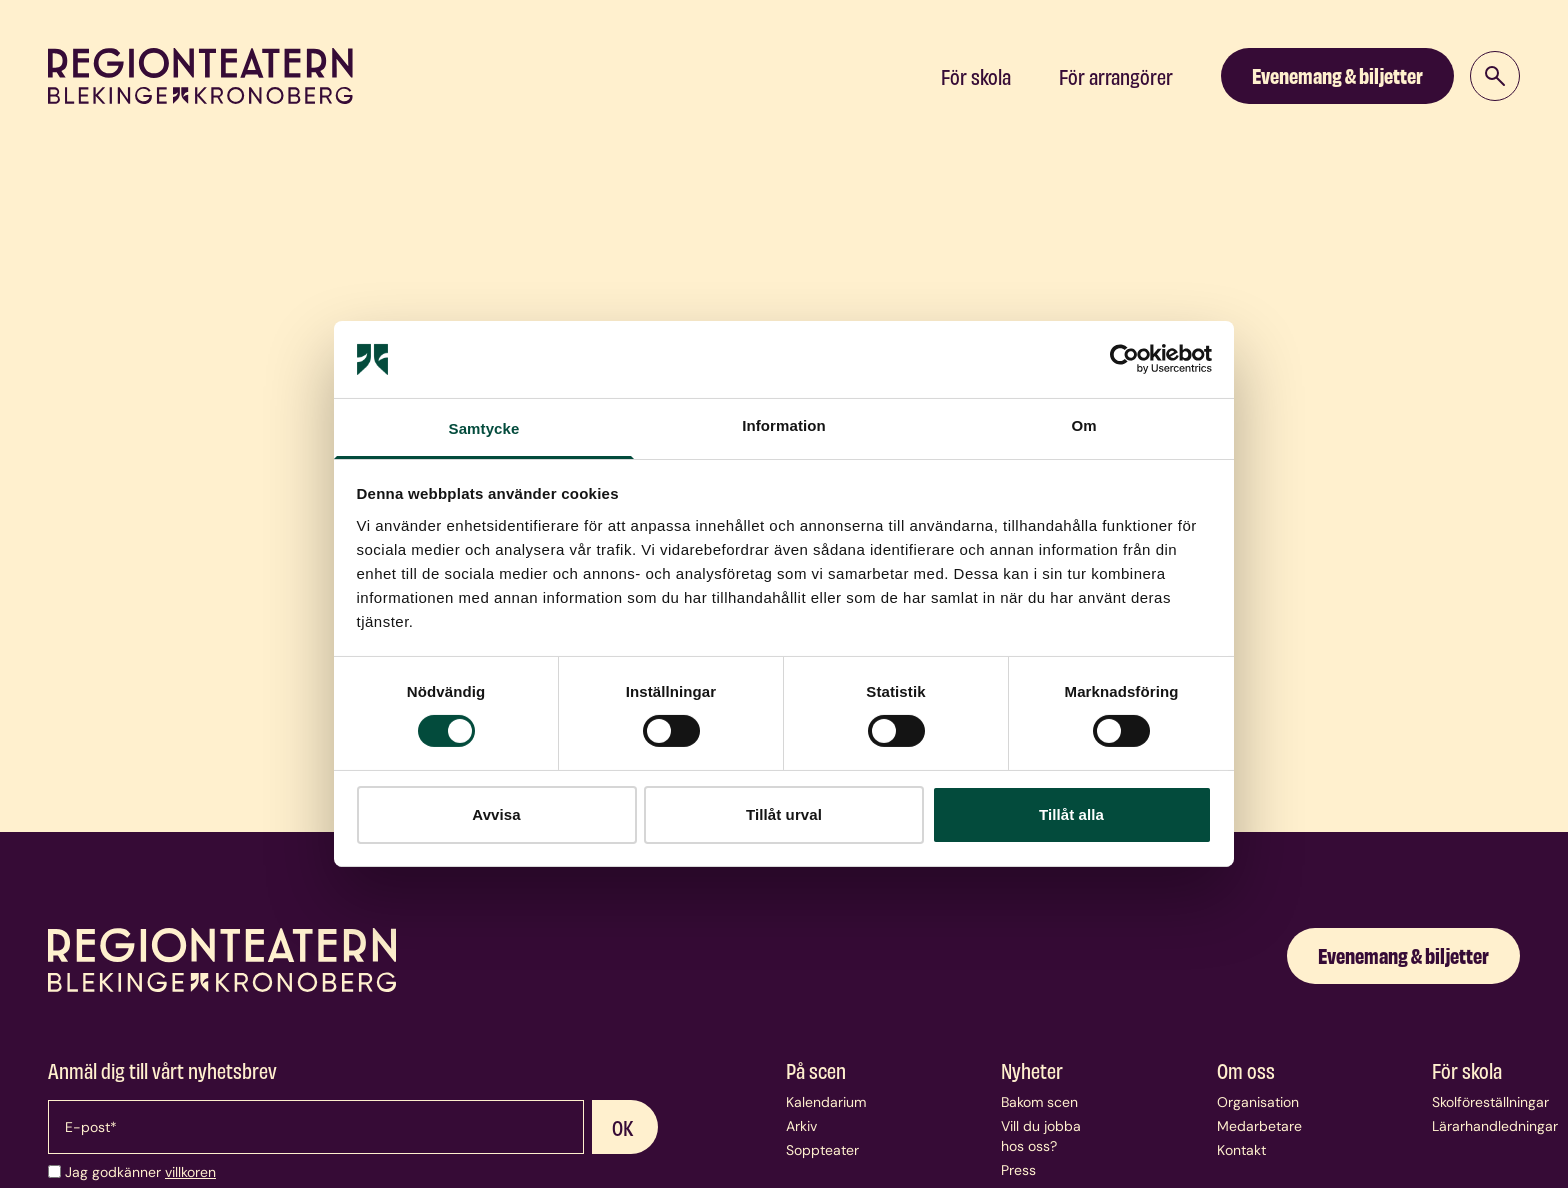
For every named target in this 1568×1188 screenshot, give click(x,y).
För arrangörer (1116, 76)
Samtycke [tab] (484, 428)
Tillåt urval (784, 814)
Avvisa (496, 814)
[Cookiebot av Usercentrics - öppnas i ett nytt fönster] (1124, 359)
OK (623, 1127)
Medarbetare (1259, 1126)
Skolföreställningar (1490, 1102)
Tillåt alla (1071, 814)
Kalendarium (826, 1102)
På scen (816, 1070)
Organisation (1258, 1102)
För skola (976, 76)
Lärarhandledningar (1495, 1126)
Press (1018, 1170)
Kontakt (1241, 1150)
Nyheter (1032, 1070)
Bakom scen (1039, 1102)
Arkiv (801, 1126)
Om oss (1246, 1070)
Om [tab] (1083, 425)
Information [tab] (784, 425)
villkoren (190, 1172)
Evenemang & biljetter (1337, 74)
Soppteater (822, 1150)
